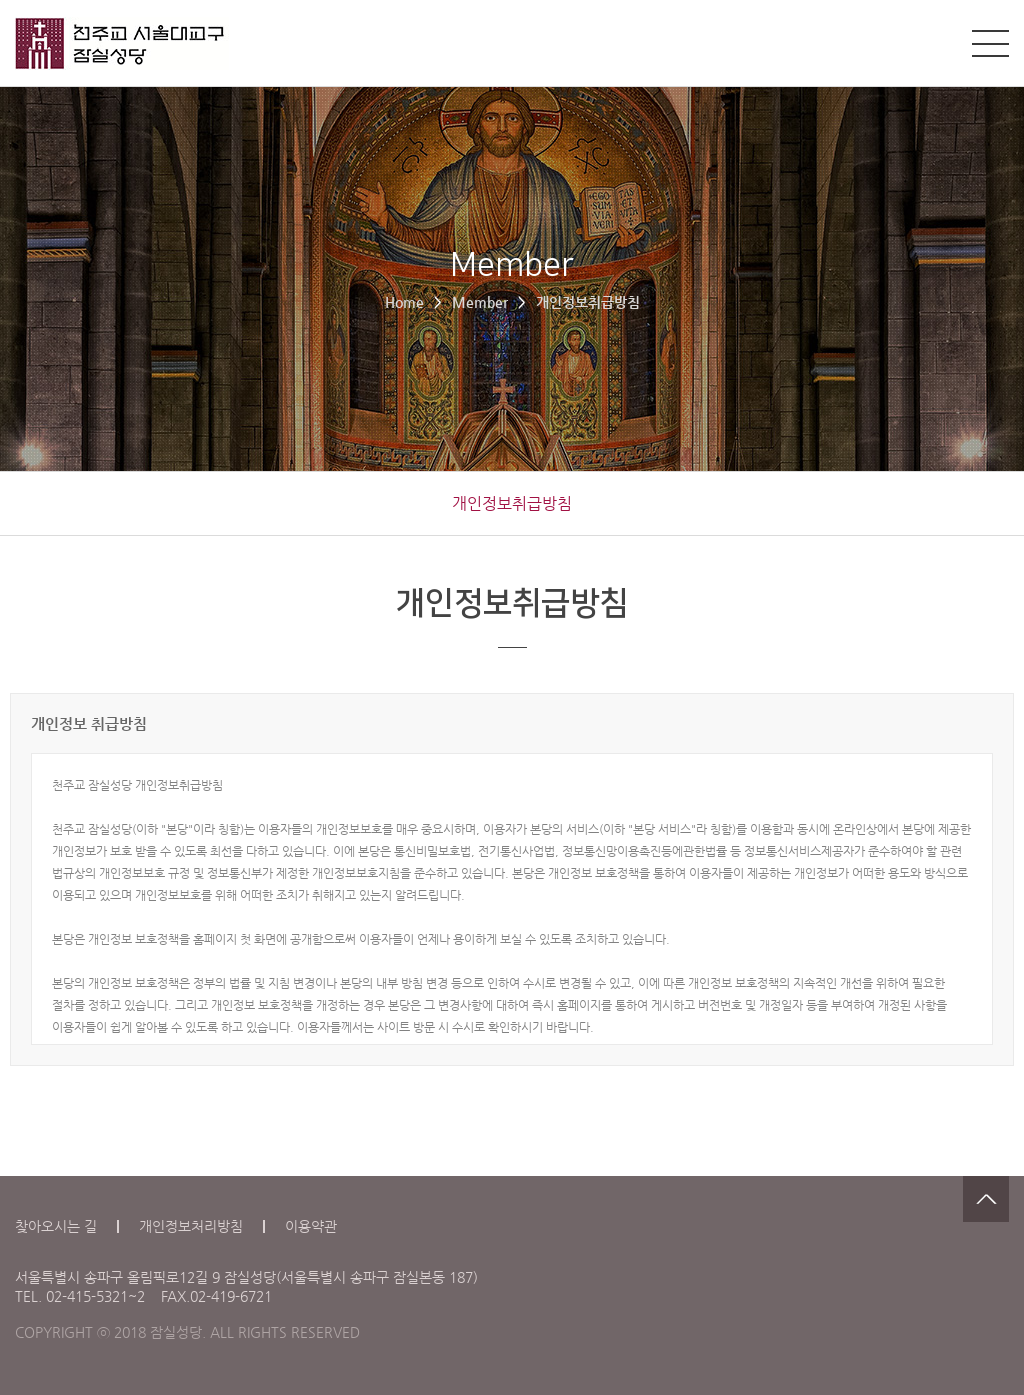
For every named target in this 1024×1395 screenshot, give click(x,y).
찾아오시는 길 (56, 1226)
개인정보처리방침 (191, 1226)
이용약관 (311, 1226)
